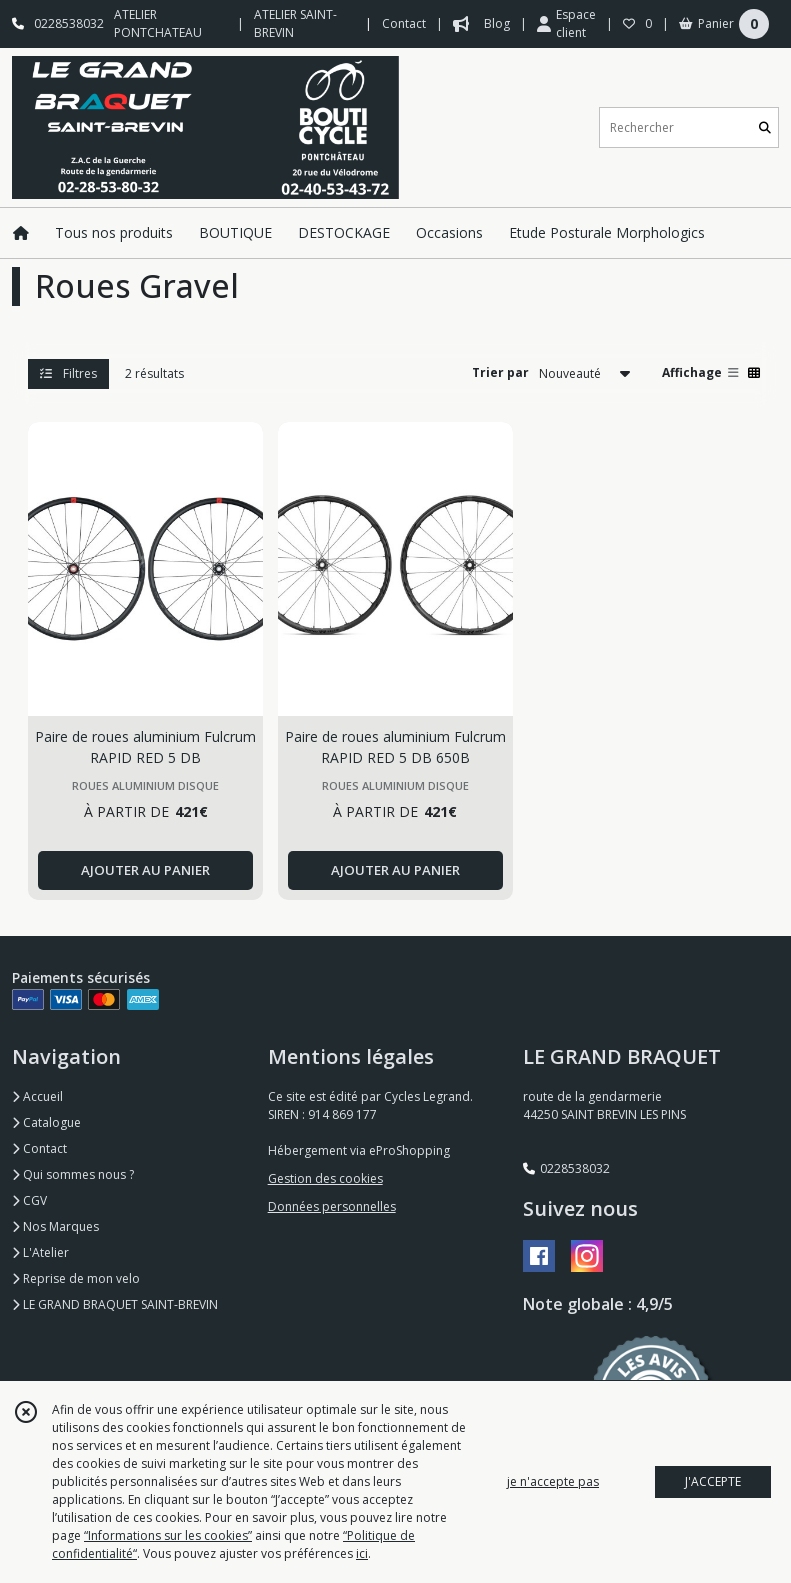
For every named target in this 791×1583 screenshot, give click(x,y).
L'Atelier (40, 1252)
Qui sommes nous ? (73, 1174)
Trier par (500, 372)
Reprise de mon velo (76, 1278)
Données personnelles (332, 1206)
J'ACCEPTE (713, 1481)
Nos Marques (55, 1226)
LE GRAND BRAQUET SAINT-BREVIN (115, 1304)
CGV (29, 1200)
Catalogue (46, 1122)
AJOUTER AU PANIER (145, 870)
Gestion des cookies (325, 1178)
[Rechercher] (765, 127)
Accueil (37, 1096)
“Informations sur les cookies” (168, 1535)
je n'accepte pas (553, 1481)
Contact (404, 23)
